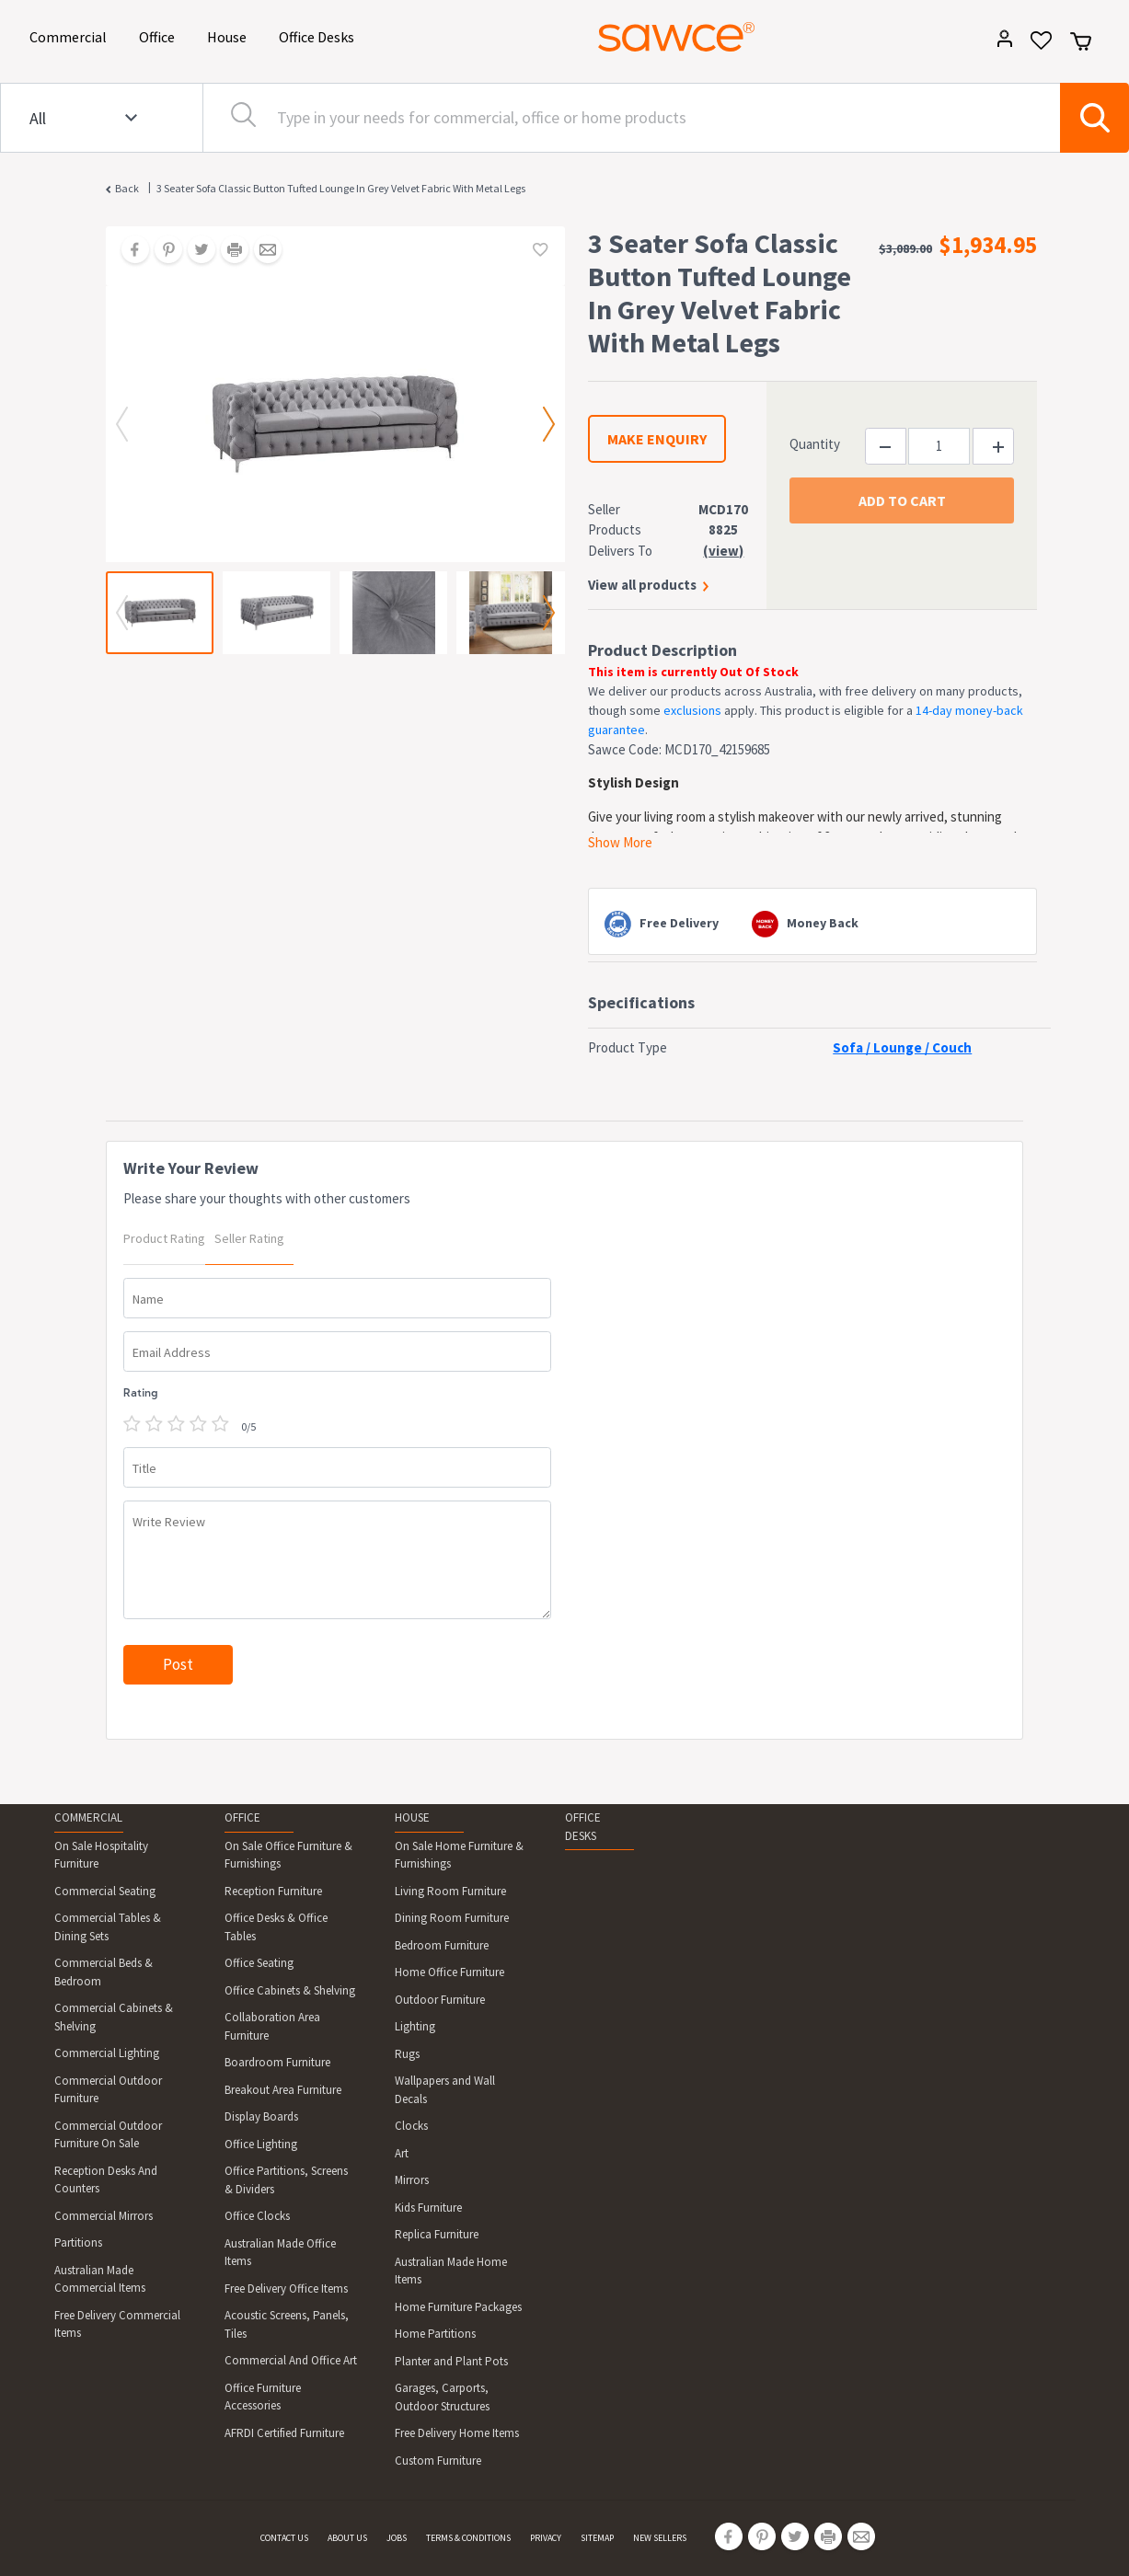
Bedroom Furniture (442, 1945)
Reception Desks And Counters (105, 2180)
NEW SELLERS (659, 2538)
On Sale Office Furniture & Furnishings (288, 1855)
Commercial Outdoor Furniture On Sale (108, 2135)
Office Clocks (257, 2216)
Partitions (78, 2242)
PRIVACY (545, 2538)
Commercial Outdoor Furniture (108, 2090)
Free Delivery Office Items (286, 2288)
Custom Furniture (438, 2460)
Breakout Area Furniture (283, 2090)
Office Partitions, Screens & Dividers (286, 2180)
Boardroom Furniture (277, 2062)
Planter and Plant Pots (451, 2361)
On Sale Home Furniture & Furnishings (459, 1855)
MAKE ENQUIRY (657, 439)
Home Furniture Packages (458, 2307)
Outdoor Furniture (440, 1999)
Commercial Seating (105, 1891)
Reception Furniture (273, 1891)
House (230, 35)
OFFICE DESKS (583, 1827)
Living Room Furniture (450, 1891)
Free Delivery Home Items (457, 2433)
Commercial (71, 35)
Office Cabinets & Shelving (290, 1990)
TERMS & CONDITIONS (468, 2538)
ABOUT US (347, 2538)
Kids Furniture (428, 2207)
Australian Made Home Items (451, 2271)
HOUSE (412, 1817)
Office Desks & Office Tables (276, 1927)
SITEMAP (597, 2538)
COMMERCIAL (88, 1817)
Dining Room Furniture (452, 1918)
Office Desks (320, 35)
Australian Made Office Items (280, 2253)
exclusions (692, 710)
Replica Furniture (436, 2234)
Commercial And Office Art (291, 2360)
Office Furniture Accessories (263, 2397)
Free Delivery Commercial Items (117, 2324)
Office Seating (259, 1963)
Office (160, 35)
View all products (642, 584)
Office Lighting (261, 2144)
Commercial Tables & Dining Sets (107, 1927)
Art (402, 2153)
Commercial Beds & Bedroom (103, 1972)
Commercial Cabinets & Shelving (113, 2017)
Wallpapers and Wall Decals (445, 2090)
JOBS (396, 2538)
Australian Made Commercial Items (99, 2279)
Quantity (814, 444)
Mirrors (412, 2180)
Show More (620, 842)
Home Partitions (435, 2333)
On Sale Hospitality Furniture (101, 1855)
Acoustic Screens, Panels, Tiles (287, 2324)
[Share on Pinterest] (162, 251)
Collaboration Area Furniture (272, 2026)
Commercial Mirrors (103, 2216)
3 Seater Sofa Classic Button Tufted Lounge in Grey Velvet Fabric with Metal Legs (340, 188)
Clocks (411, 2125)
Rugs (407, 2054)
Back (127, 188)
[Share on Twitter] (195, 251)
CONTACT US (284, 2538)
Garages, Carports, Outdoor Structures (442, 2397)
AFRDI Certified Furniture (284, 2433)
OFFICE (242, 1817)
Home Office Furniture (449, 1972)
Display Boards (261, 2116)
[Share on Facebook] (128, 251)
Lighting (415, 2026)
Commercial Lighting (106, 2053)
